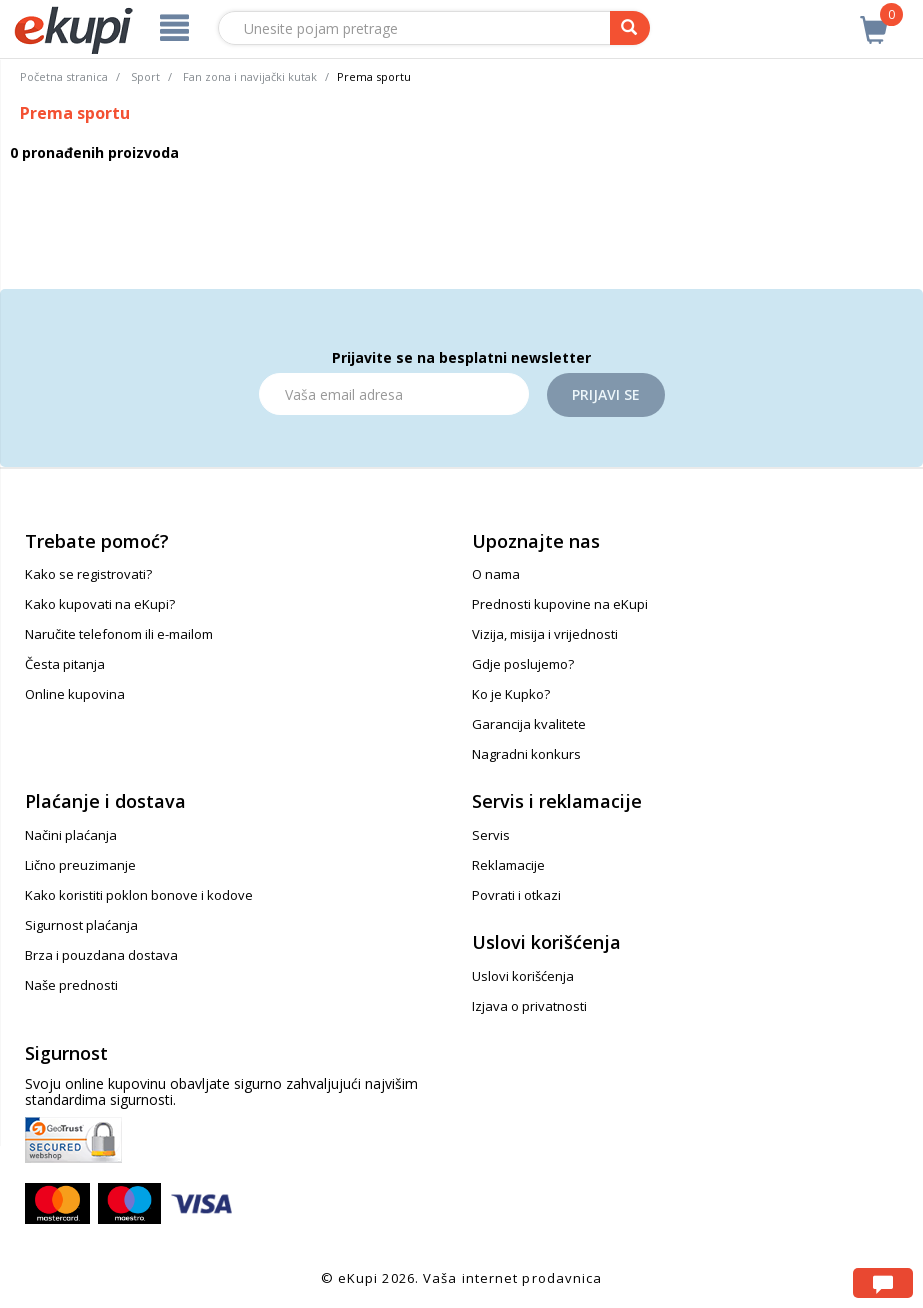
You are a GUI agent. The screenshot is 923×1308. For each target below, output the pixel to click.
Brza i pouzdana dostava (101, 955)
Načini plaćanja (71, 835)
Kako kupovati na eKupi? (100, 604)
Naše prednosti (71, 985)
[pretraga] (630, 28)
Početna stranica (64, 76)
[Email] (394, 394)
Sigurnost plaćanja (81, 925)
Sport (145, 76)
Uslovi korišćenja (523, 976)
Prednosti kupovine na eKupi (560, 604)
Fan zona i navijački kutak (250, 76)
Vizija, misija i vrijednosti (545, 634)
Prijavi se (606, 394)
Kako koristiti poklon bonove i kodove (139, 895)
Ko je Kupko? (511, 694)
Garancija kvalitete (529, 724)
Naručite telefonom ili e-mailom (119, 634)
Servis (491, 835)
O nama (496, 574)
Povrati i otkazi (516, 895)
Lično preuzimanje (80, 865)
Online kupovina (75, 694)
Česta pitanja (65, 664)
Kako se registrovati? (88, 574)
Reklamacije (508, 865)
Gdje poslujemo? (523, 664)
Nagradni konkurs (526, 754)
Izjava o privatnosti (529, 1006)
